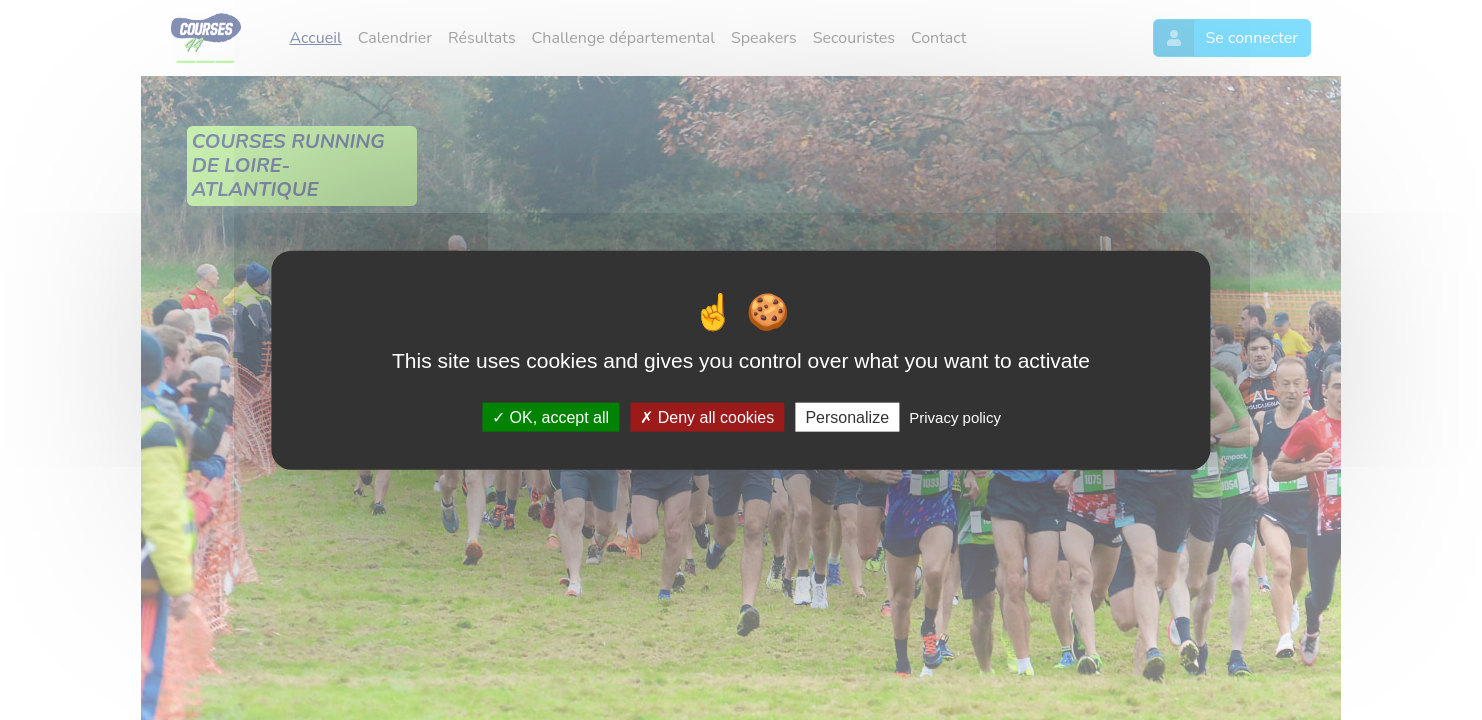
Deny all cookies (707, 416)
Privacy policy (955, 416)
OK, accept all (550, 416)
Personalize (847, 416)
